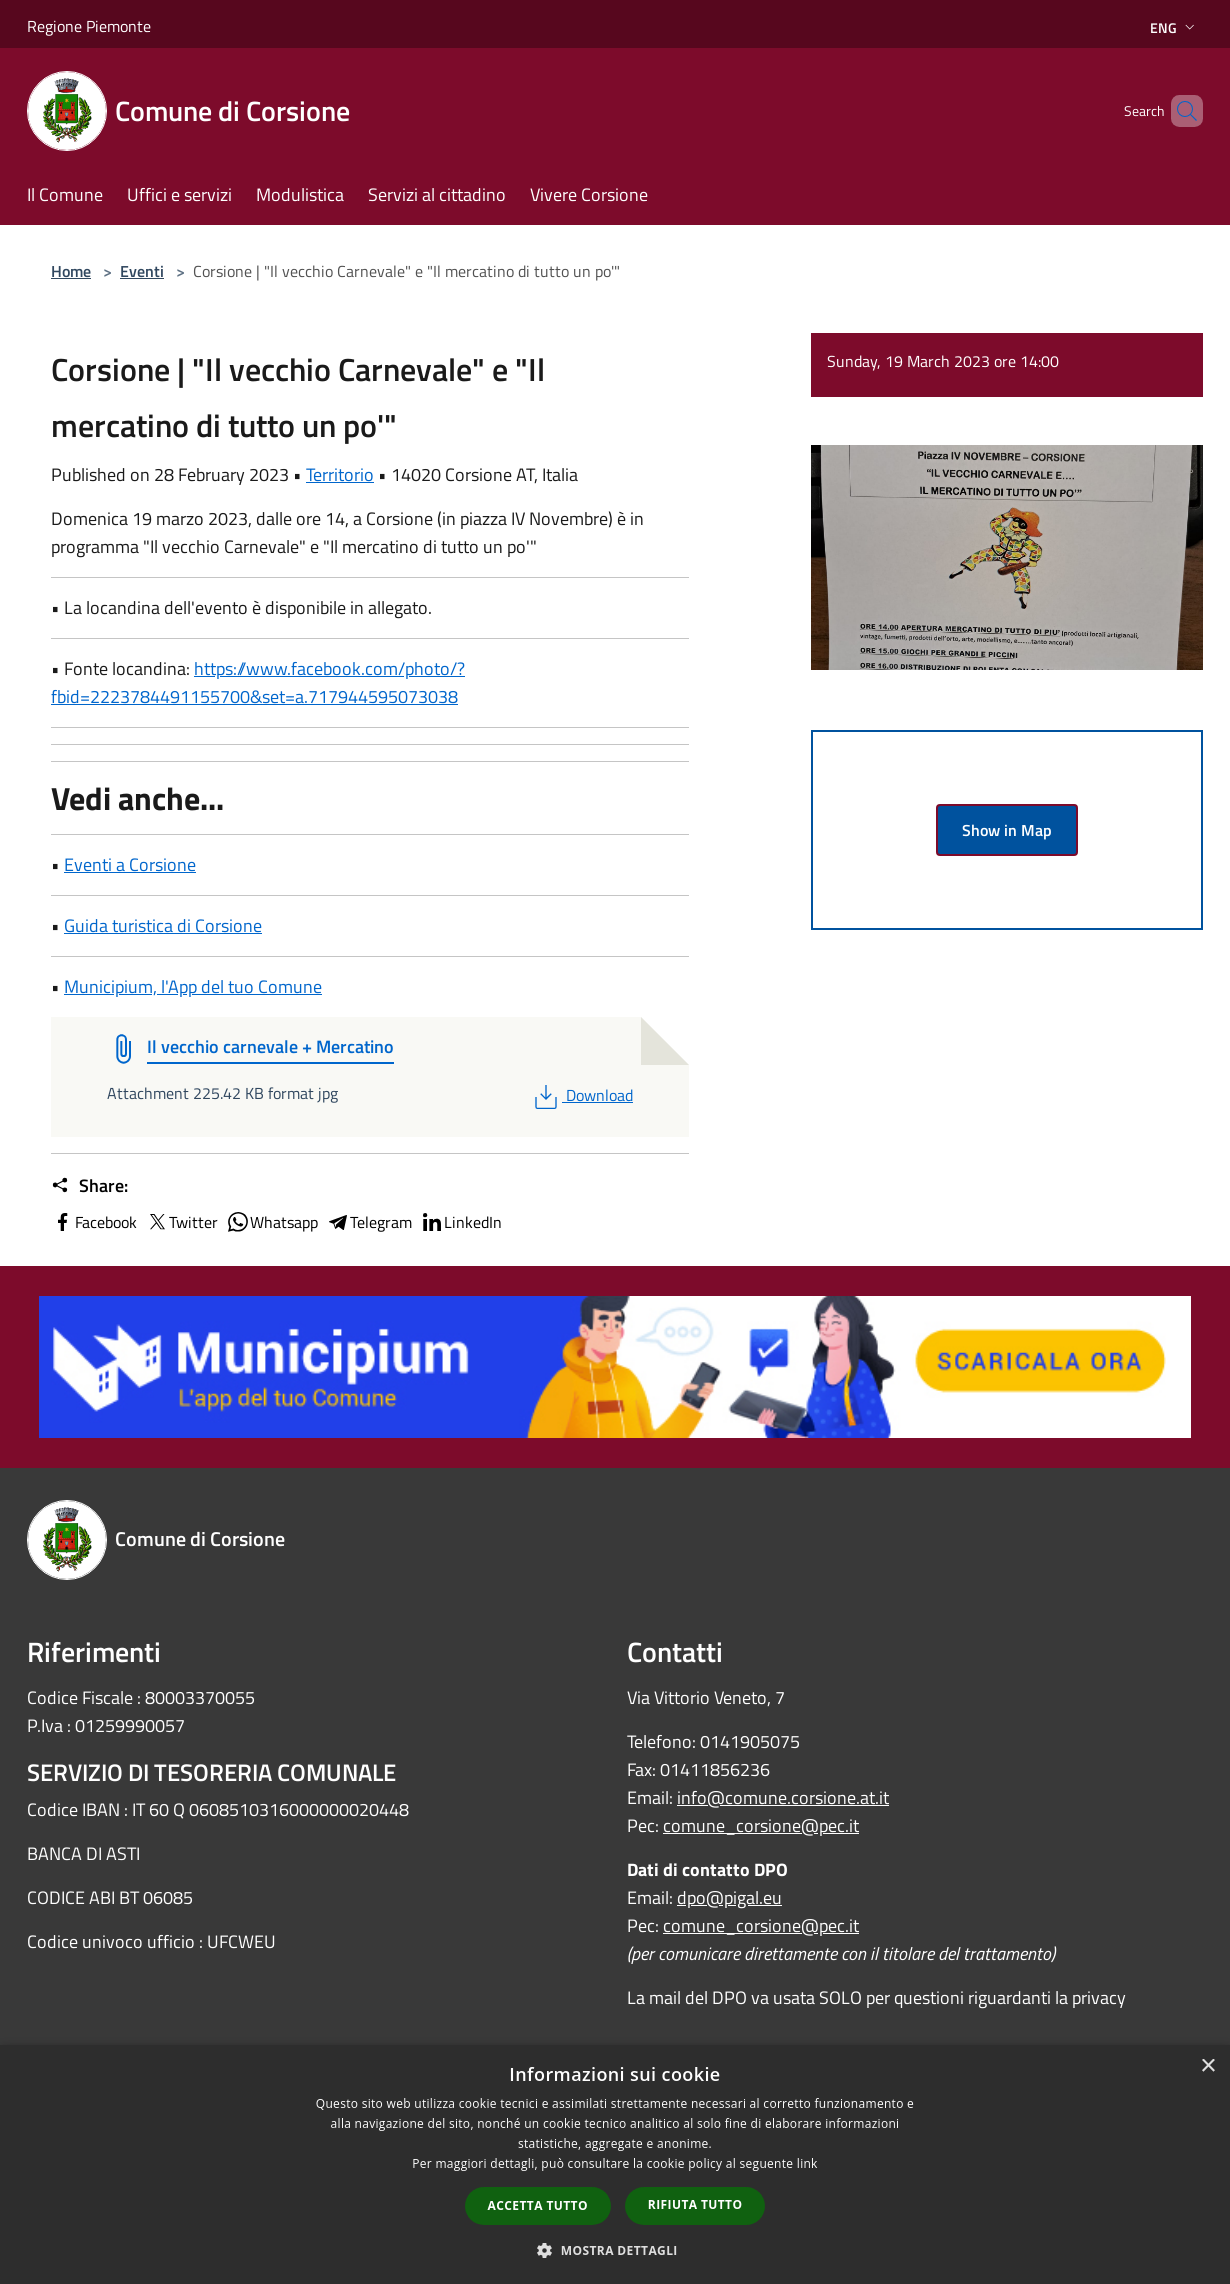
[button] (615, 2250)
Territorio (340, 474)
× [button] (1207, 2066)
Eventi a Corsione (130, 864)
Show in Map (1007, 830)
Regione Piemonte (89, 26)
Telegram (369, 1222)
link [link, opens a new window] (807, 2163)
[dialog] (615, 2164)
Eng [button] (1174, 27)
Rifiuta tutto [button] (695, 2204)
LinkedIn (461, 1222)
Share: (89, 1186)
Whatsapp (272, 1222)
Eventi (142, 271)
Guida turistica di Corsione (163, 925)
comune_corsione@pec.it (761, 1825)
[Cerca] (1179, 111)
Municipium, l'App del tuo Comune (193, 986)
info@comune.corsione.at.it (783, 1797)
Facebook (94, 1222)
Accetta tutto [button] (538, 2205)
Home (71, 271)
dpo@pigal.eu (729, 1897)
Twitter (181, 1222)
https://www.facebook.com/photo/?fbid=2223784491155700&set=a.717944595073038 (258, 682)
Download (581, 1095)
